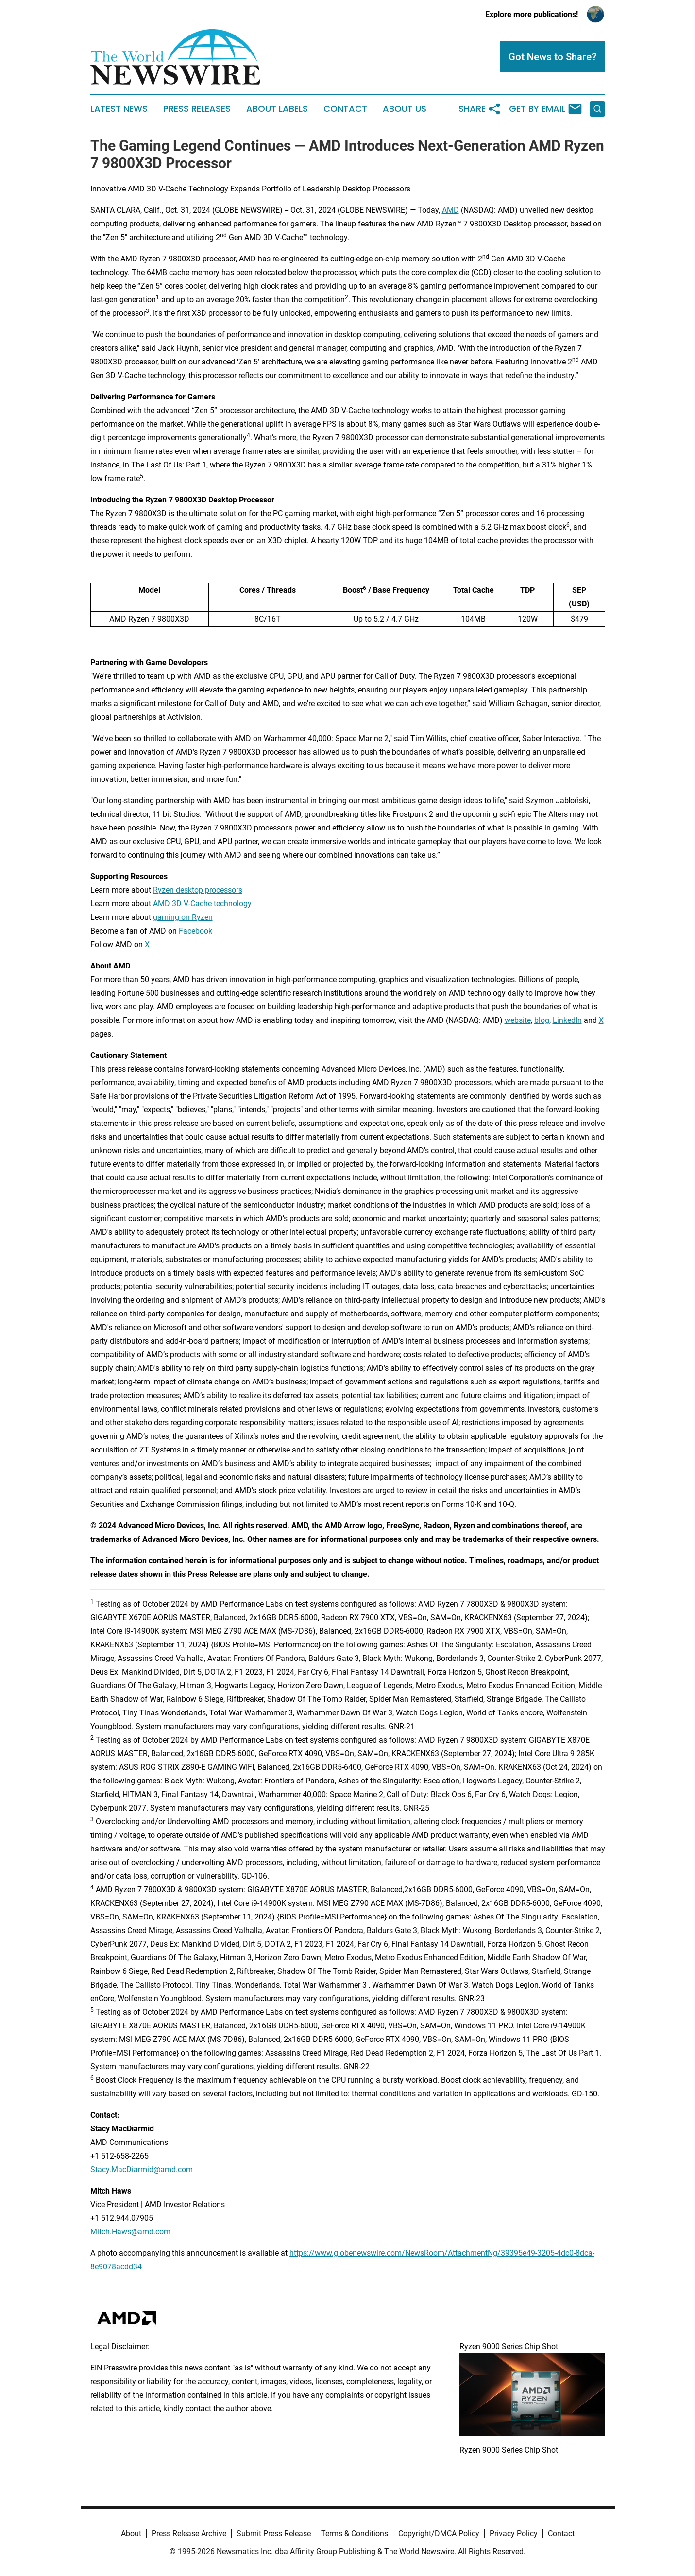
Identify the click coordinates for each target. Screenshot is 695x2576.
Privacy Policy (514, 2533)
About (131, 2533)
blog (541, 1020)
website (518, 1020)
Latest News (119, 109)
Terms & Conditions (354, 2533)
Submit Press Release (274, 2533)
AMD (450, 210)
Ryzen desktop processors (197, 890)
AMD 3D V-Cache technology (202, 903)
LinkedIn (567, 1020)
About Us (404, 109)
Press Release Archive (189, 2533)
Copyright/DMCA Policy (438, 2533)
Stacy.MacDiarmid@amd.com (141, 2169)
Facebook (195, 930)
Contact (345, 109)
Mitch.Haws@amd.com (130, 2231)
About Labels (277, 109)
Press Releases (197, 109)
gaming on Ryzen (183, 917)
